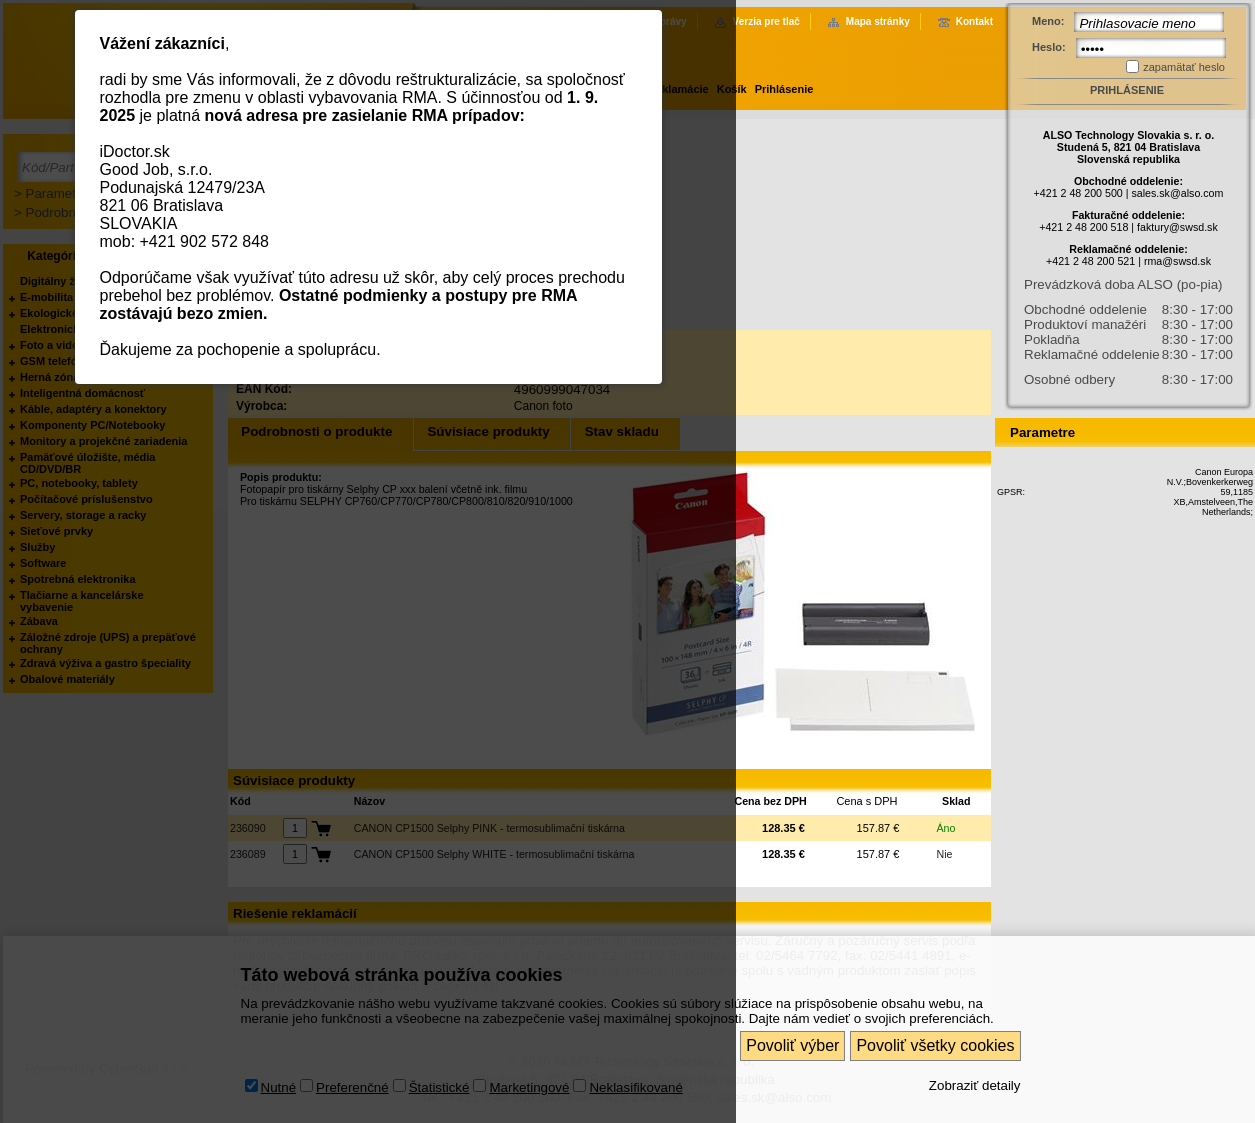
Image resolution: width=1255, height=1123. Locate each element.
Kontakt (974, 21)
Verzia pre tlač (766, 21)
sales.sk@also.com (1177, 193)
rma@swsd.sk (1177, 261)
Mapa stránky (878, 21)
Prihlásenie (784, 89)
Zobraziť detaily (975, 1084)
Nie (945, 854)
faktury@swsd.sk (1177, 227)
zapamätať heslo (1184, 67)
